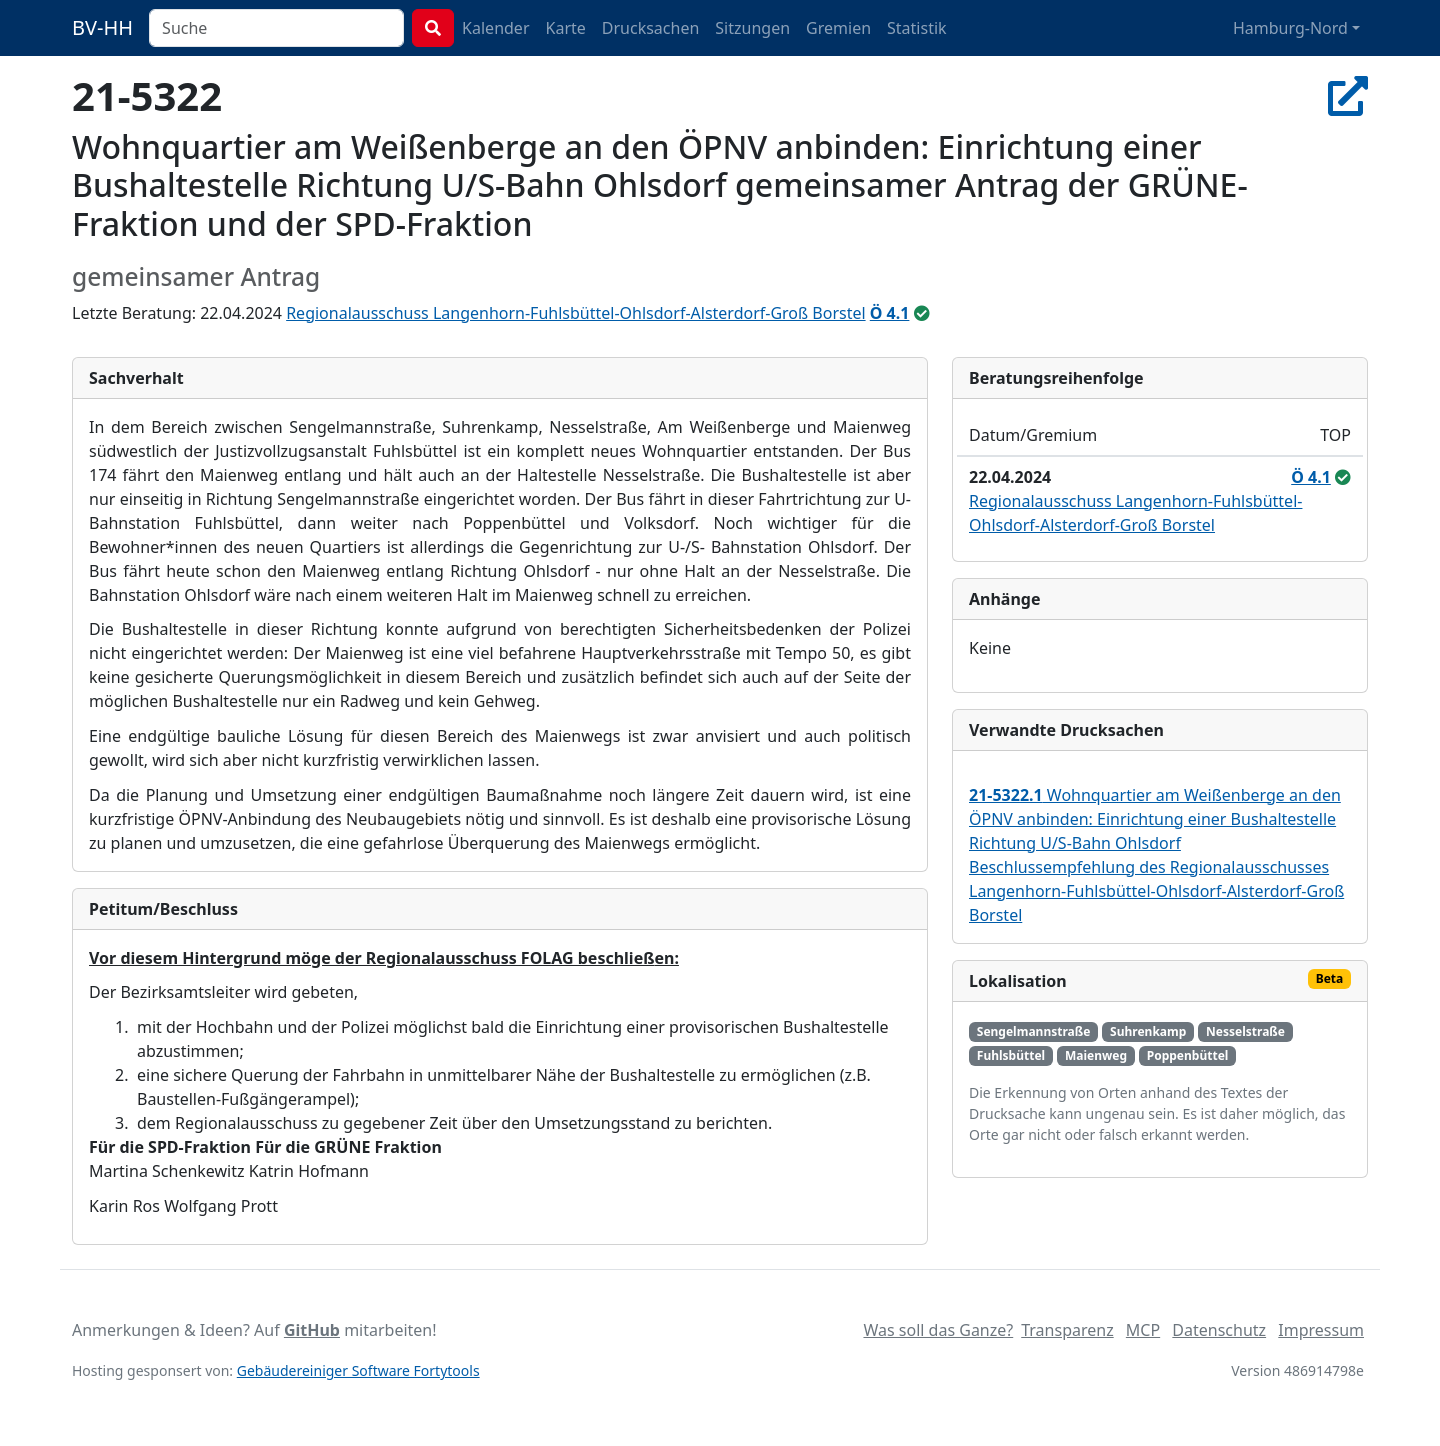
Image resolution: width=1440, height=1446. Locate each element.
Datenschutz (1219, 1330)
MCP (1143, 1330)
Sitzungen (752, 28)
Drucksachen (651, 28)
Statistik (917, 28)
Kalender (495, 28)
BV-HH (102, 27)
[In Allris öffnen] (1348, 95)
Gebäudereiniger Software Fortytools (358, 1370)
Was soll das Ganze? (938, 1330)
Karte (566, 28)
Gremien (838, 28)
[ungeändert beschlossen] (922, 313)
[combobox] (276, 28)
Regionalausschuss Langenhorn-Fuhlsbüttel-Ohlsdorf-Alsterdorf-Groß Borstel (575, 313)
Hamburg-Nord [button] (1290, 28)
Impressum (1321, 1330)
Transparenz (1067, 1330)
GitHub (312, 1330)
